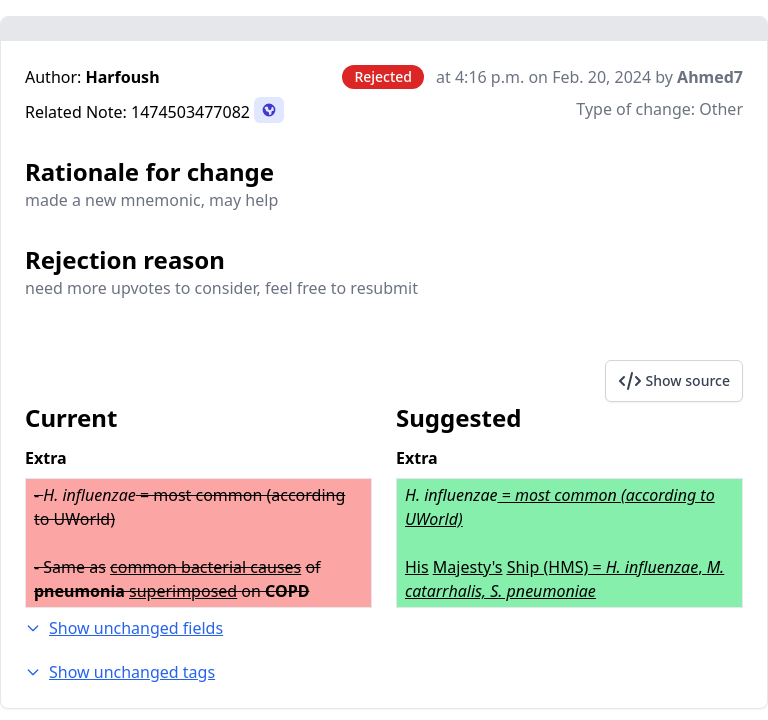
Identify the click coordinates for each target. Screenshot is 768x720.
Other (721, 109)
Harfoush (123, 77)
